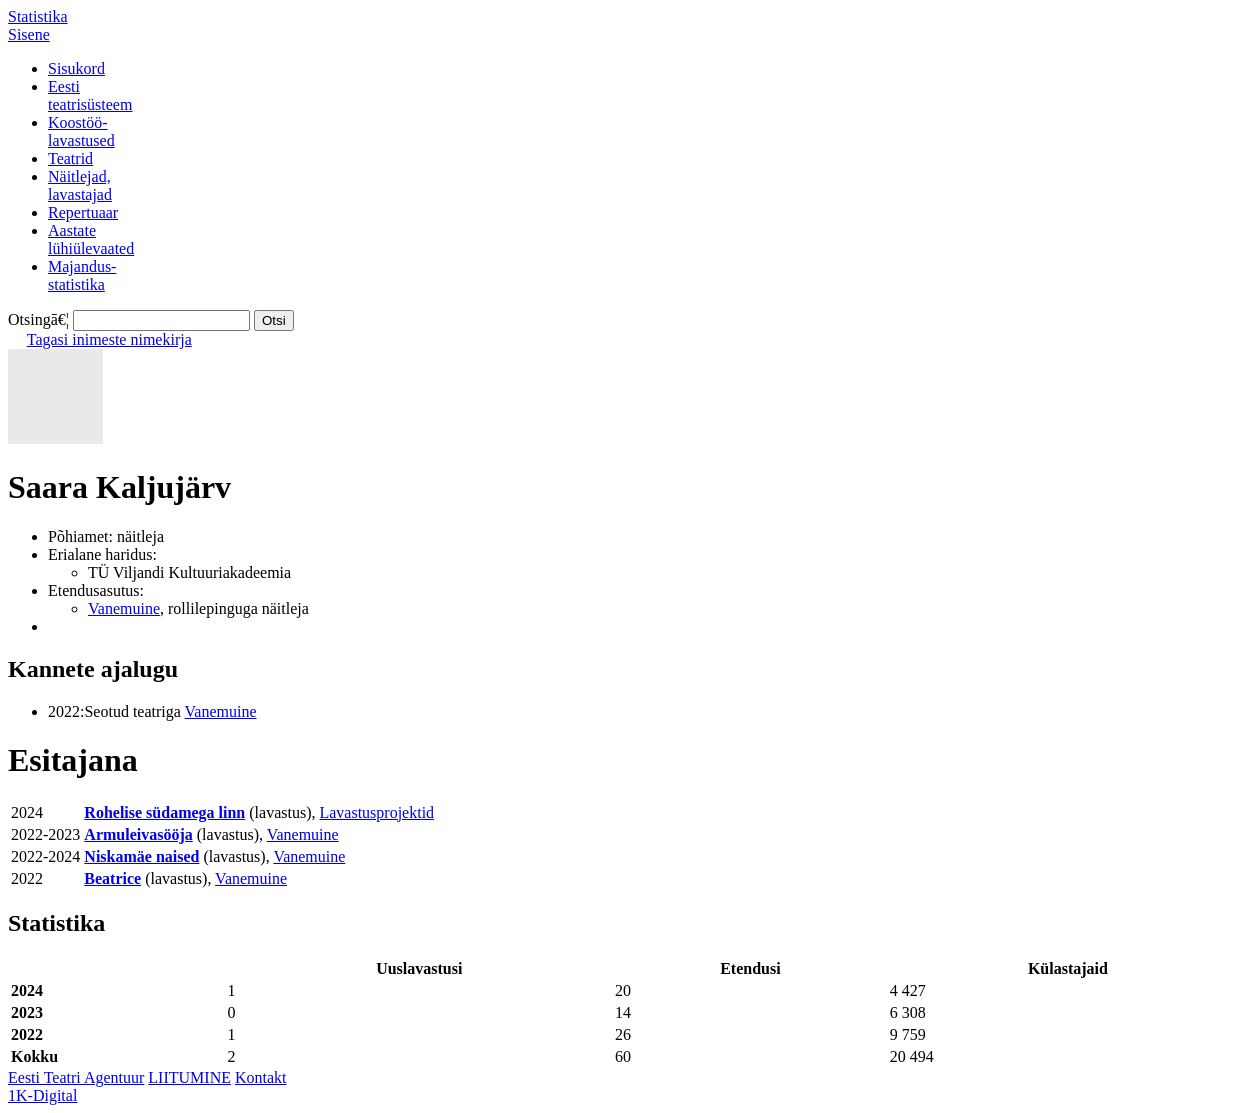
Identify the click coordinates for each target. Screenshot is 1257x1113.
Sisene (29, 34)
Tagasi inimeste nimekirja (109, 339)
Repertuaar (83, 212)
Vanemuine (124, 608)
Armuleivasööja (138, 834)
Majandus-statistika (82, 275)
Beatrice (112, 878)
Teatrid (70, 158)
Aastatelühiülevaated (91, 239)
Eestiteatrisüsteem (90, 95)
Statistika (38, 16)
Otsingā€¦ (38, 319)
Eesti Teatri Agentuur (76, 1077)
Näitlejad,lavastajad (80, 185)
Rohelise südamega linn (164, 812)
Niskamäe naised (141, 856)
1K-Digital (42, 1095)
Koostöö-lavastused (81, 131)
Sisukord (76, 68)
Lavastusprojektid (376, 812)
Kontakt (261, 1077)
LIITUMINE (189, 1077)
